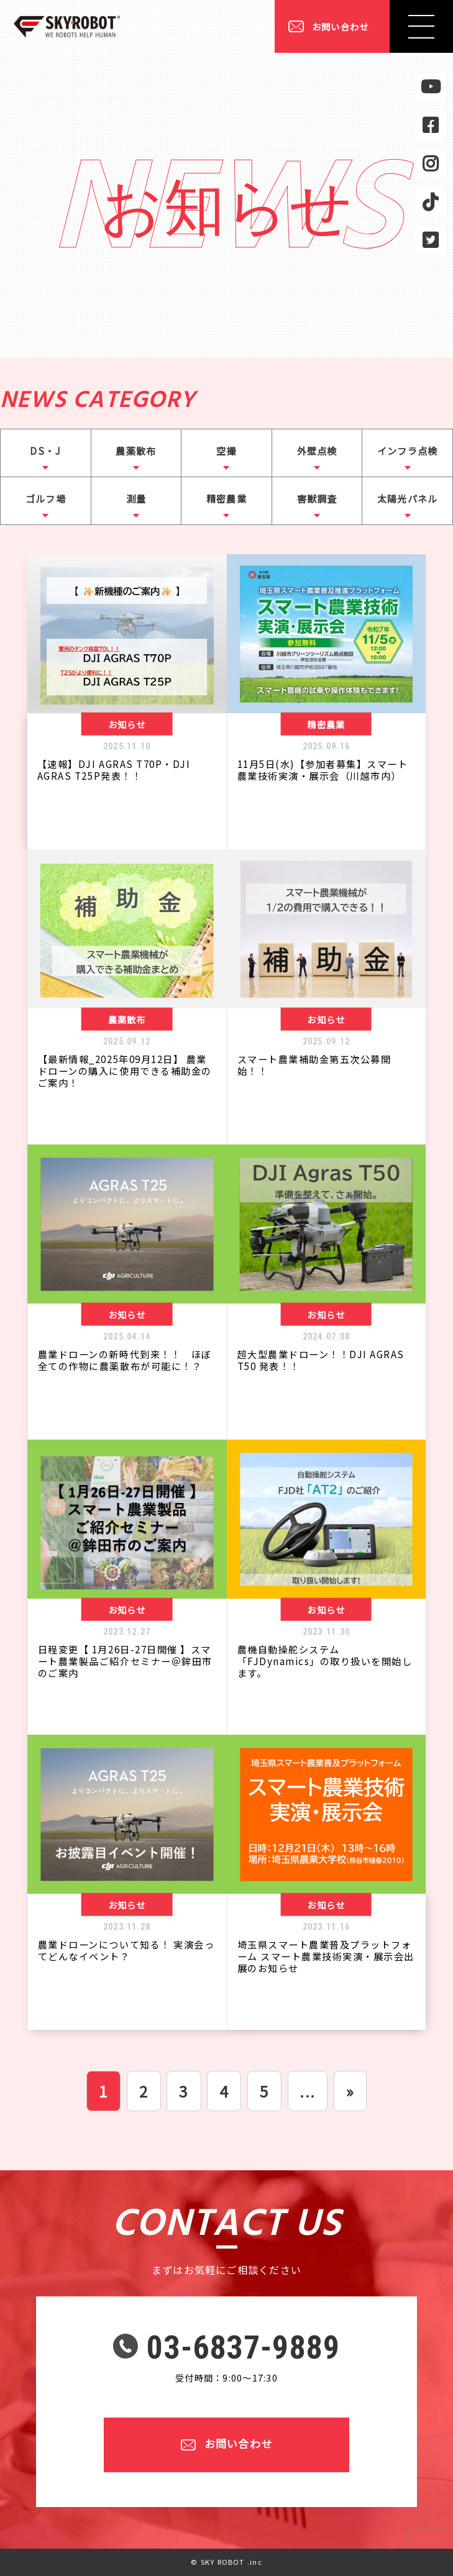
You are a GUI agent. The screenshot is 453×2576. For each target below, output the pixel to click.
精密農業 (226, 498)
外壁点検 (317, 450)
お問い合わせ (340, 26)
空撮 (226, 450)
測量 (136, 498)
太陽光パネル (407, 498)
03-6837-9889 (243, 2348)
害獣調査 (317, 498)
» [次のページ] (350, 2091)
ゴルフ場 (45, 498)
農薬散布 (136, 450)
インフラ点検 (407, 450)
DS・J (45, 450)
